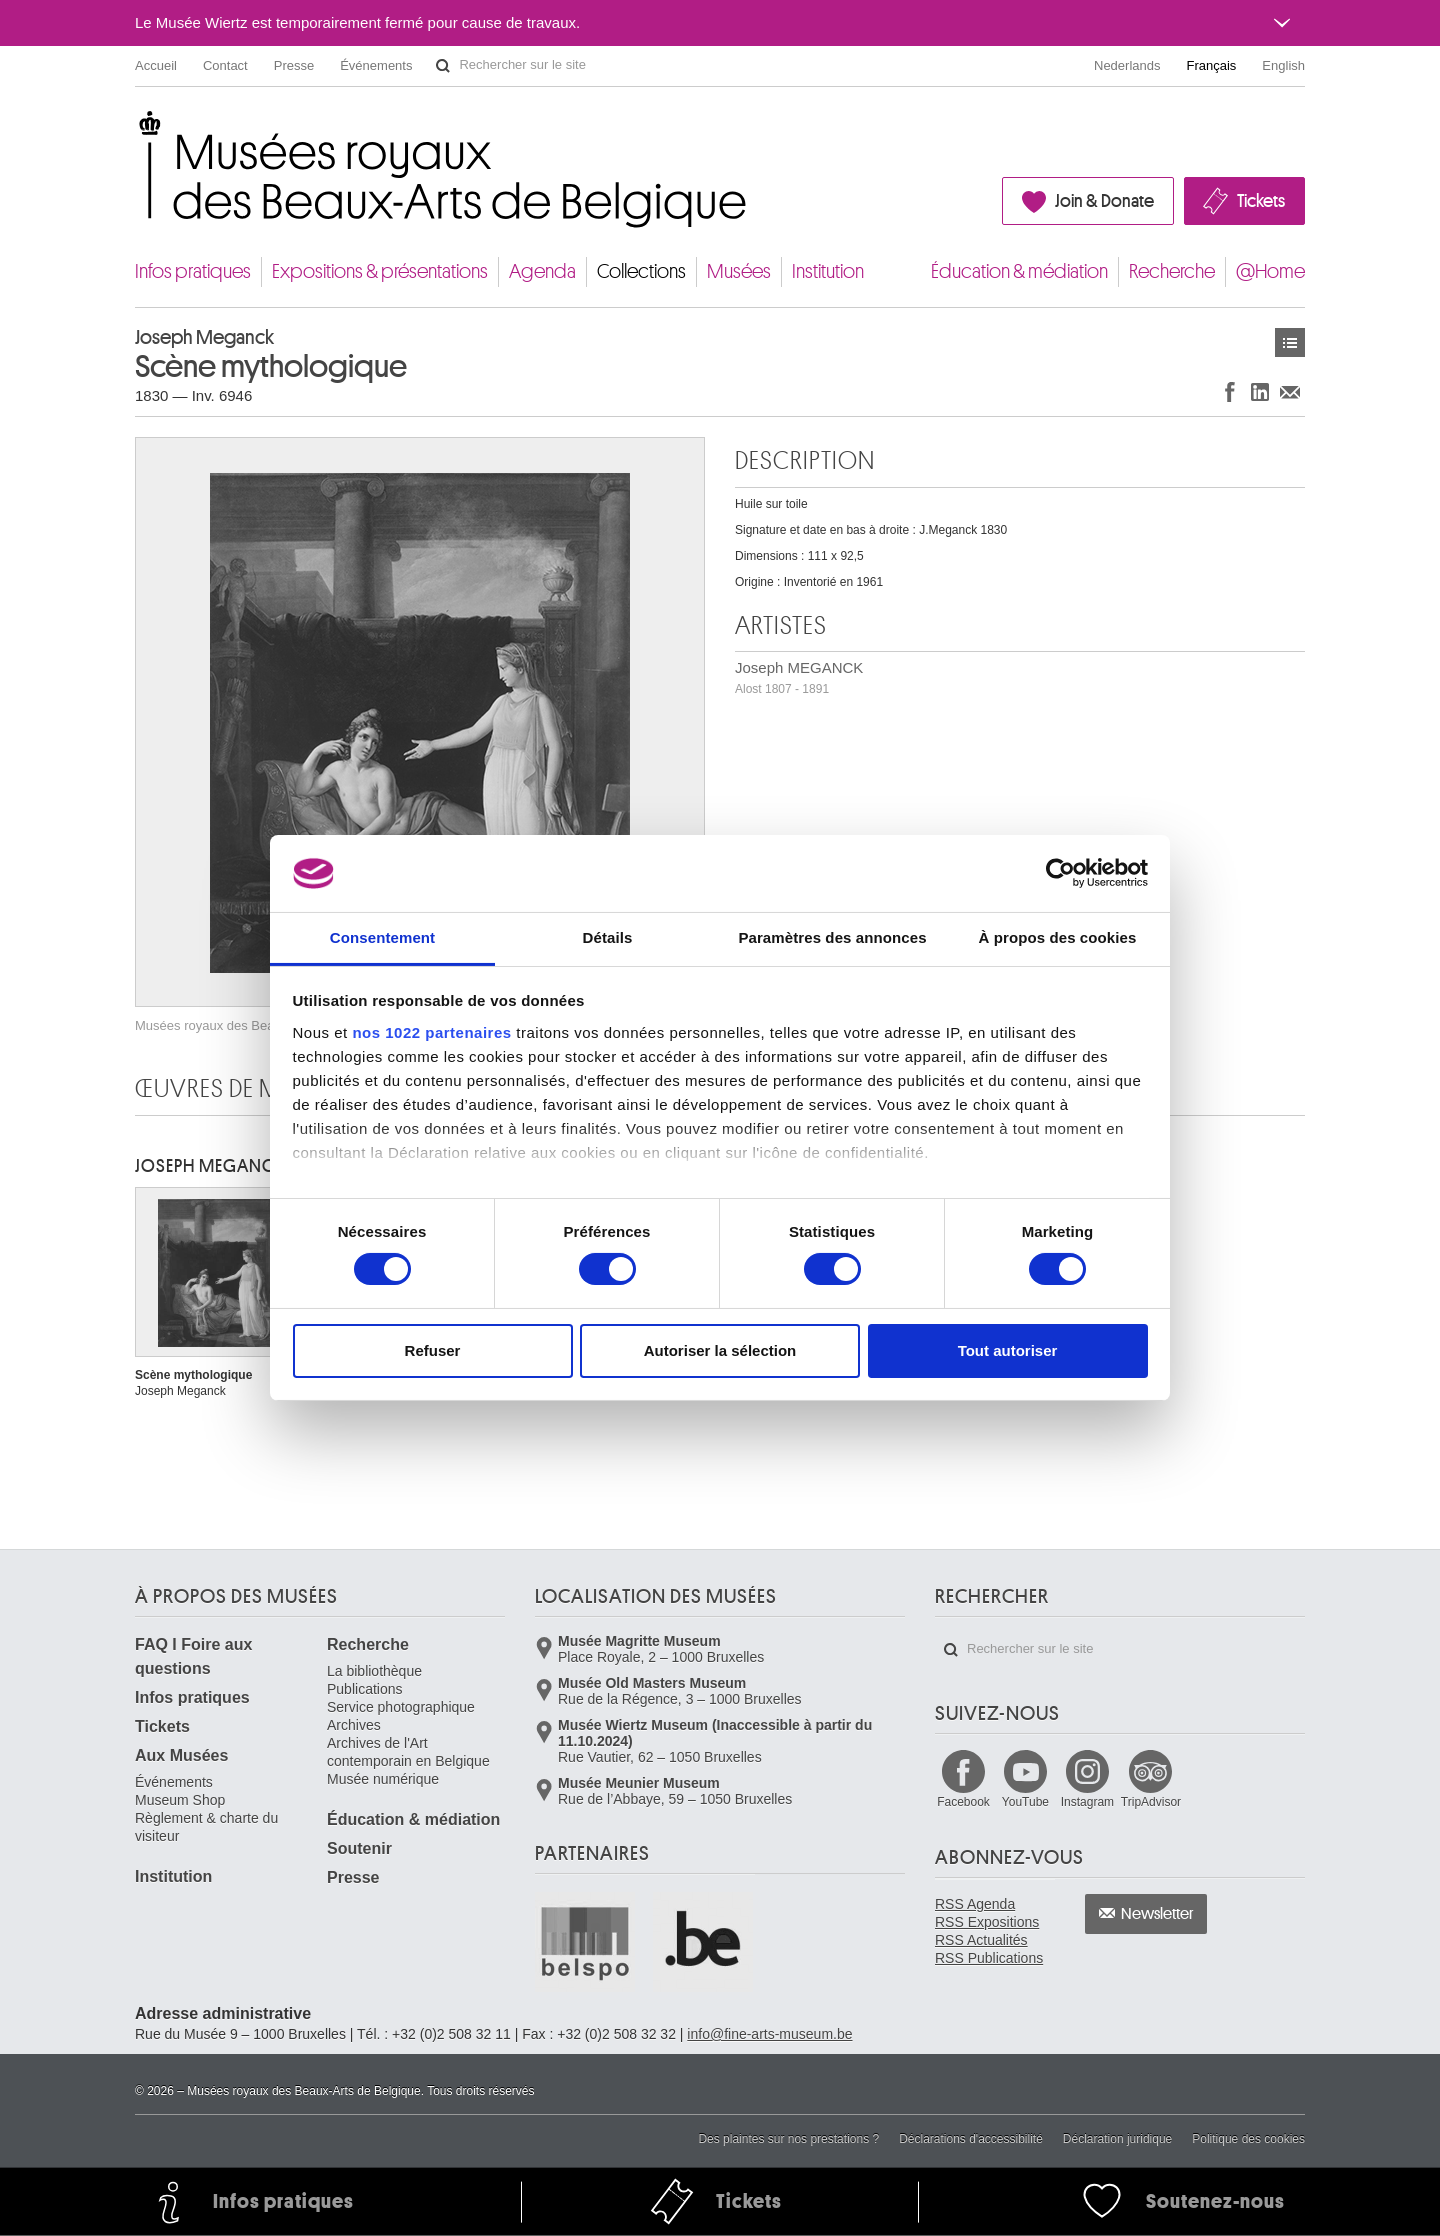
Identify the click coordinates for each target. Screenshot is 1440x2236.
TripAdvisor (1151, 1802)
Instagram (1087, 1802)
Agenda (542, 271)
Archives (354, 1725)
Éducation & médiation (1019, 271)
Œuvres (1290, 342)
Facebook (963, 1802)
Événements (376, 65)
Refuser (433, 1350)
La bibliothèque (374, 1671)
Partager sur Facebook (1230, 391)
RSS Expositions (987, 1922)
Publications (365, 1689)
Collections (641, 271)
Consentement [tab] (382, 937)
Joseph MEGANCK (799, 677)
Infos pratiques (193, 271)
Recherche (1172, 271)
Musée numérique (383, 1779)
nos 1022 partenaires (431, 1032)
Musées (739, 271)
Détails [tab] (608, 937)
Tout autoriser (1008, 1350)
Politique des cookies (1248, 2139)
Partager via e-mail (1290, 391)
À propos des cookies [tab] (1058, 937)
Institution (828, 271)
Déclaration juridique (1117, 2139)
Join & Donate (1104, 201)
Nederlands (1127, 65)
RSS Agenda (975, 1904)
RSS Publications (989, 1958)
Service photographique (401, 1707)
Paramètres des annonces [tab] (832, 937)
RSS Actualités (981, 1940)
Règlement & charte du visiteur (206, 1827)
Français (1212, 65)
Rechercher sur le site (443, 66)
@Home (1270, 271)
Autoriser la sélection (720, 1350)
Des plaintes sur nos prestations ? (788, 2139)
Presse (294, 65)
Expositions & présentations (380, 271)
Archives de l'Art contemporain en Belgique (408, 1752)
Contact (225, 65)
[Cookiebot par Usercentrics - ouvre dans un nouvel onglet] (1060, 873)
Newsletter (1157, 1914)
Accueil (156, 65)
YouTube (1025, 1802)
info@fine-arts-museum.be (769, 2034)
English (1283, 65)
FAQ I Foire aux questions (193, 1656)
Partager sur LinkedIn (1260, 391)
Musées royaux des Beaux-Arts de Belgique (136, 129)
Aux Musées (181, 1755)
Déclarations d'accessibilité (971, 2139)
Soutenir (359, 1848)
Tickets (1261, 201)
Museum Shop (180, 1800)
